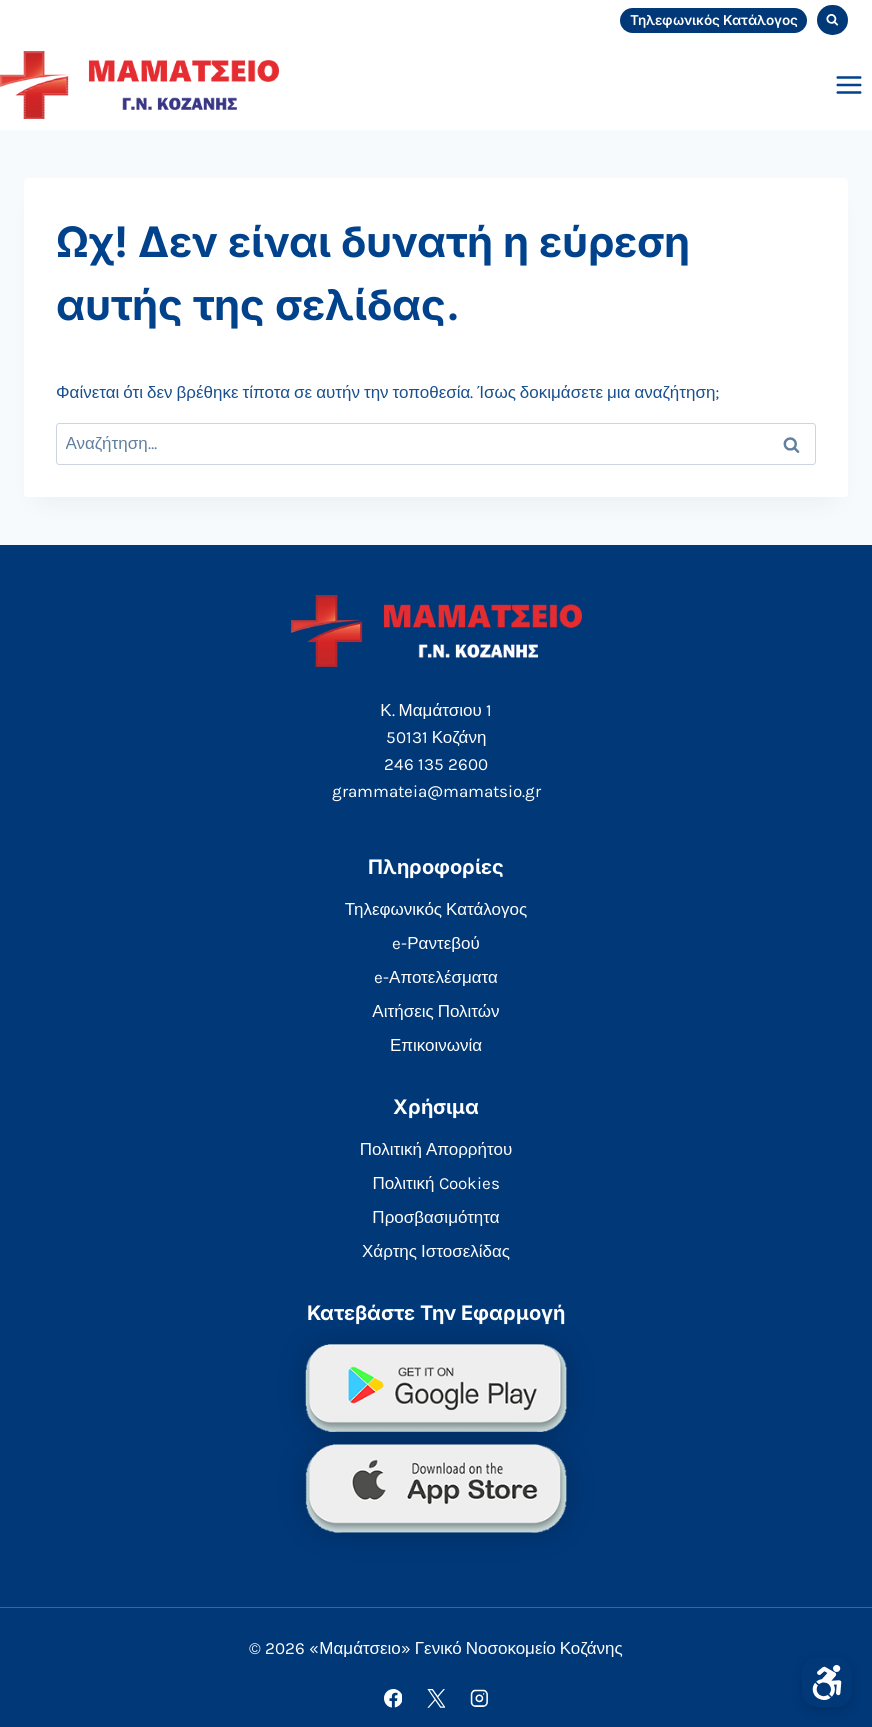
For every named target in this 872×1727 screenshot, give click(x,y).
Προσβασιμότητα (435, 1217)
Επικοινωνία (436, 1045)
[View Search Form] (832, 20)
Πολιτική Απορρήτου (436, 1149)
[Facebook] (392, 1698)
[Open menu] (848, 84)
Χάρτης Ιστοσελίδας (436, 1251)
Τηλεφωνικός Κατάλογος (714, 20)
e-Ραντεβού (436, 943)
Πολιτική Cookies (435, 1183)
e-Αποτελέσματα (436, 977)
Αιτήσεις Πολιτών (435, 1011)
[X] (435, 1698)
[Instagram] (478, 1698)
